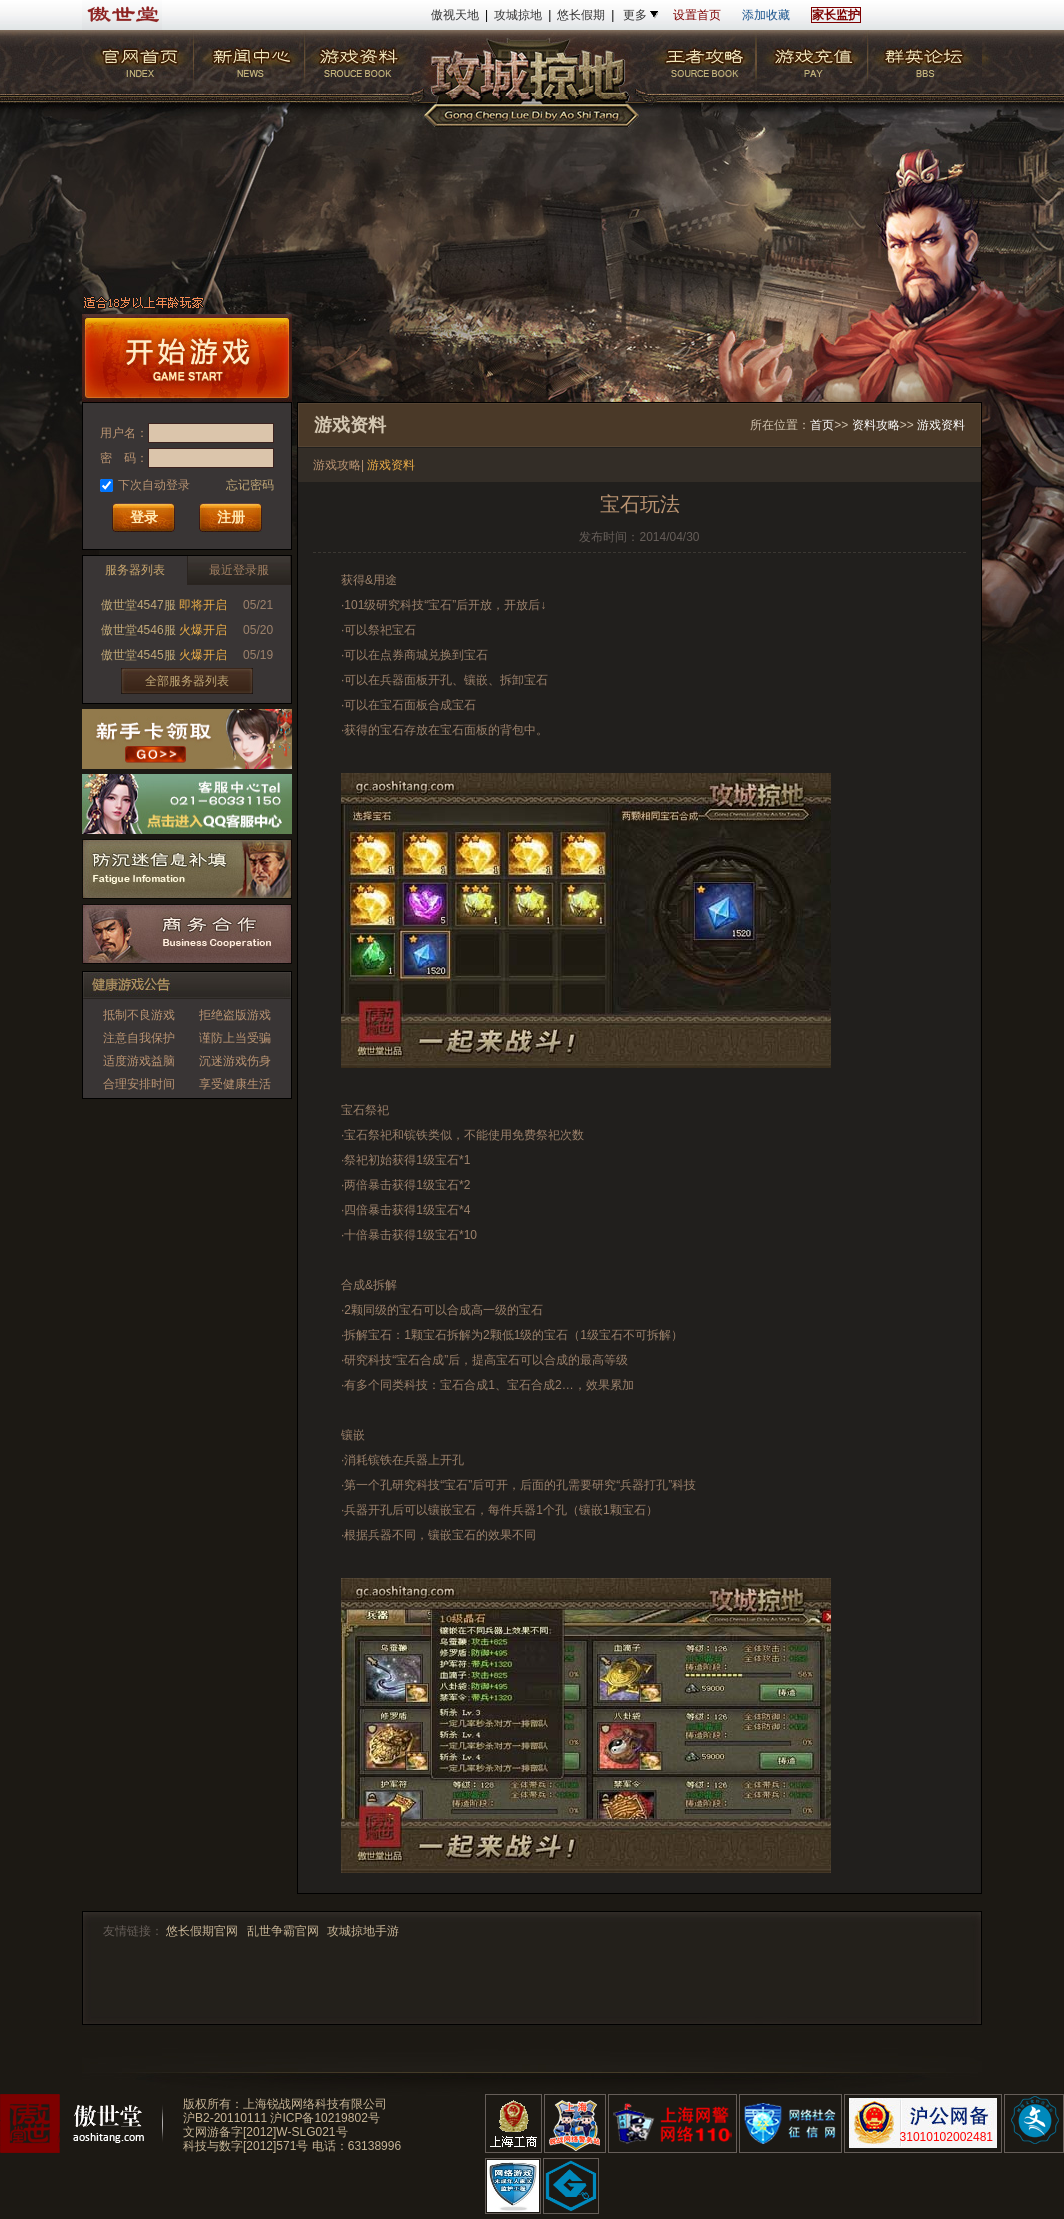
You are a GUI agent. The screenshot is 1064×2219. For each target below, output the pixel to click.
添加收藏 (766, 15)
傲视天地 (455, 15)
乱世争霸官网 (283, 1931)
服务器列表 (135, 570)
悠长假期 (581, 15)
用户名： (124, 433)
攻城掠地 (518, 15)
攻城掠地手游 (363, 1931)
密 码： (124, 458)
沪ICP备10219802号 (324, 2118)
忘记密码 (250, 485)
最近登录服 (239, 570)
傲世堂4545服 (138, 655)
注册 (231, 517)
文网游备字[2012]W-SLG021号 (265, 2132)
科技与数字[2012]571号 (245, 2146)
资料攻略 (876, 425)
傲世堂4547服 (138, 605)
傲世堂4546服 (138, 630)
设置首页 (697, 15)
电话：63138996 (356, 2146)
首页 (822, 425)
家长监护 (836, 15)
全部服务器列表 (187, 681)
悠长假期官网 (202, 1931)
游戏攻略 (337, 465)
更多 (635, 15)
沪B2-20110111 (225, 2118)
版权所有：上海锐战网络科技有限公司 (285, 2104)
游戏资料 (941, 425)
